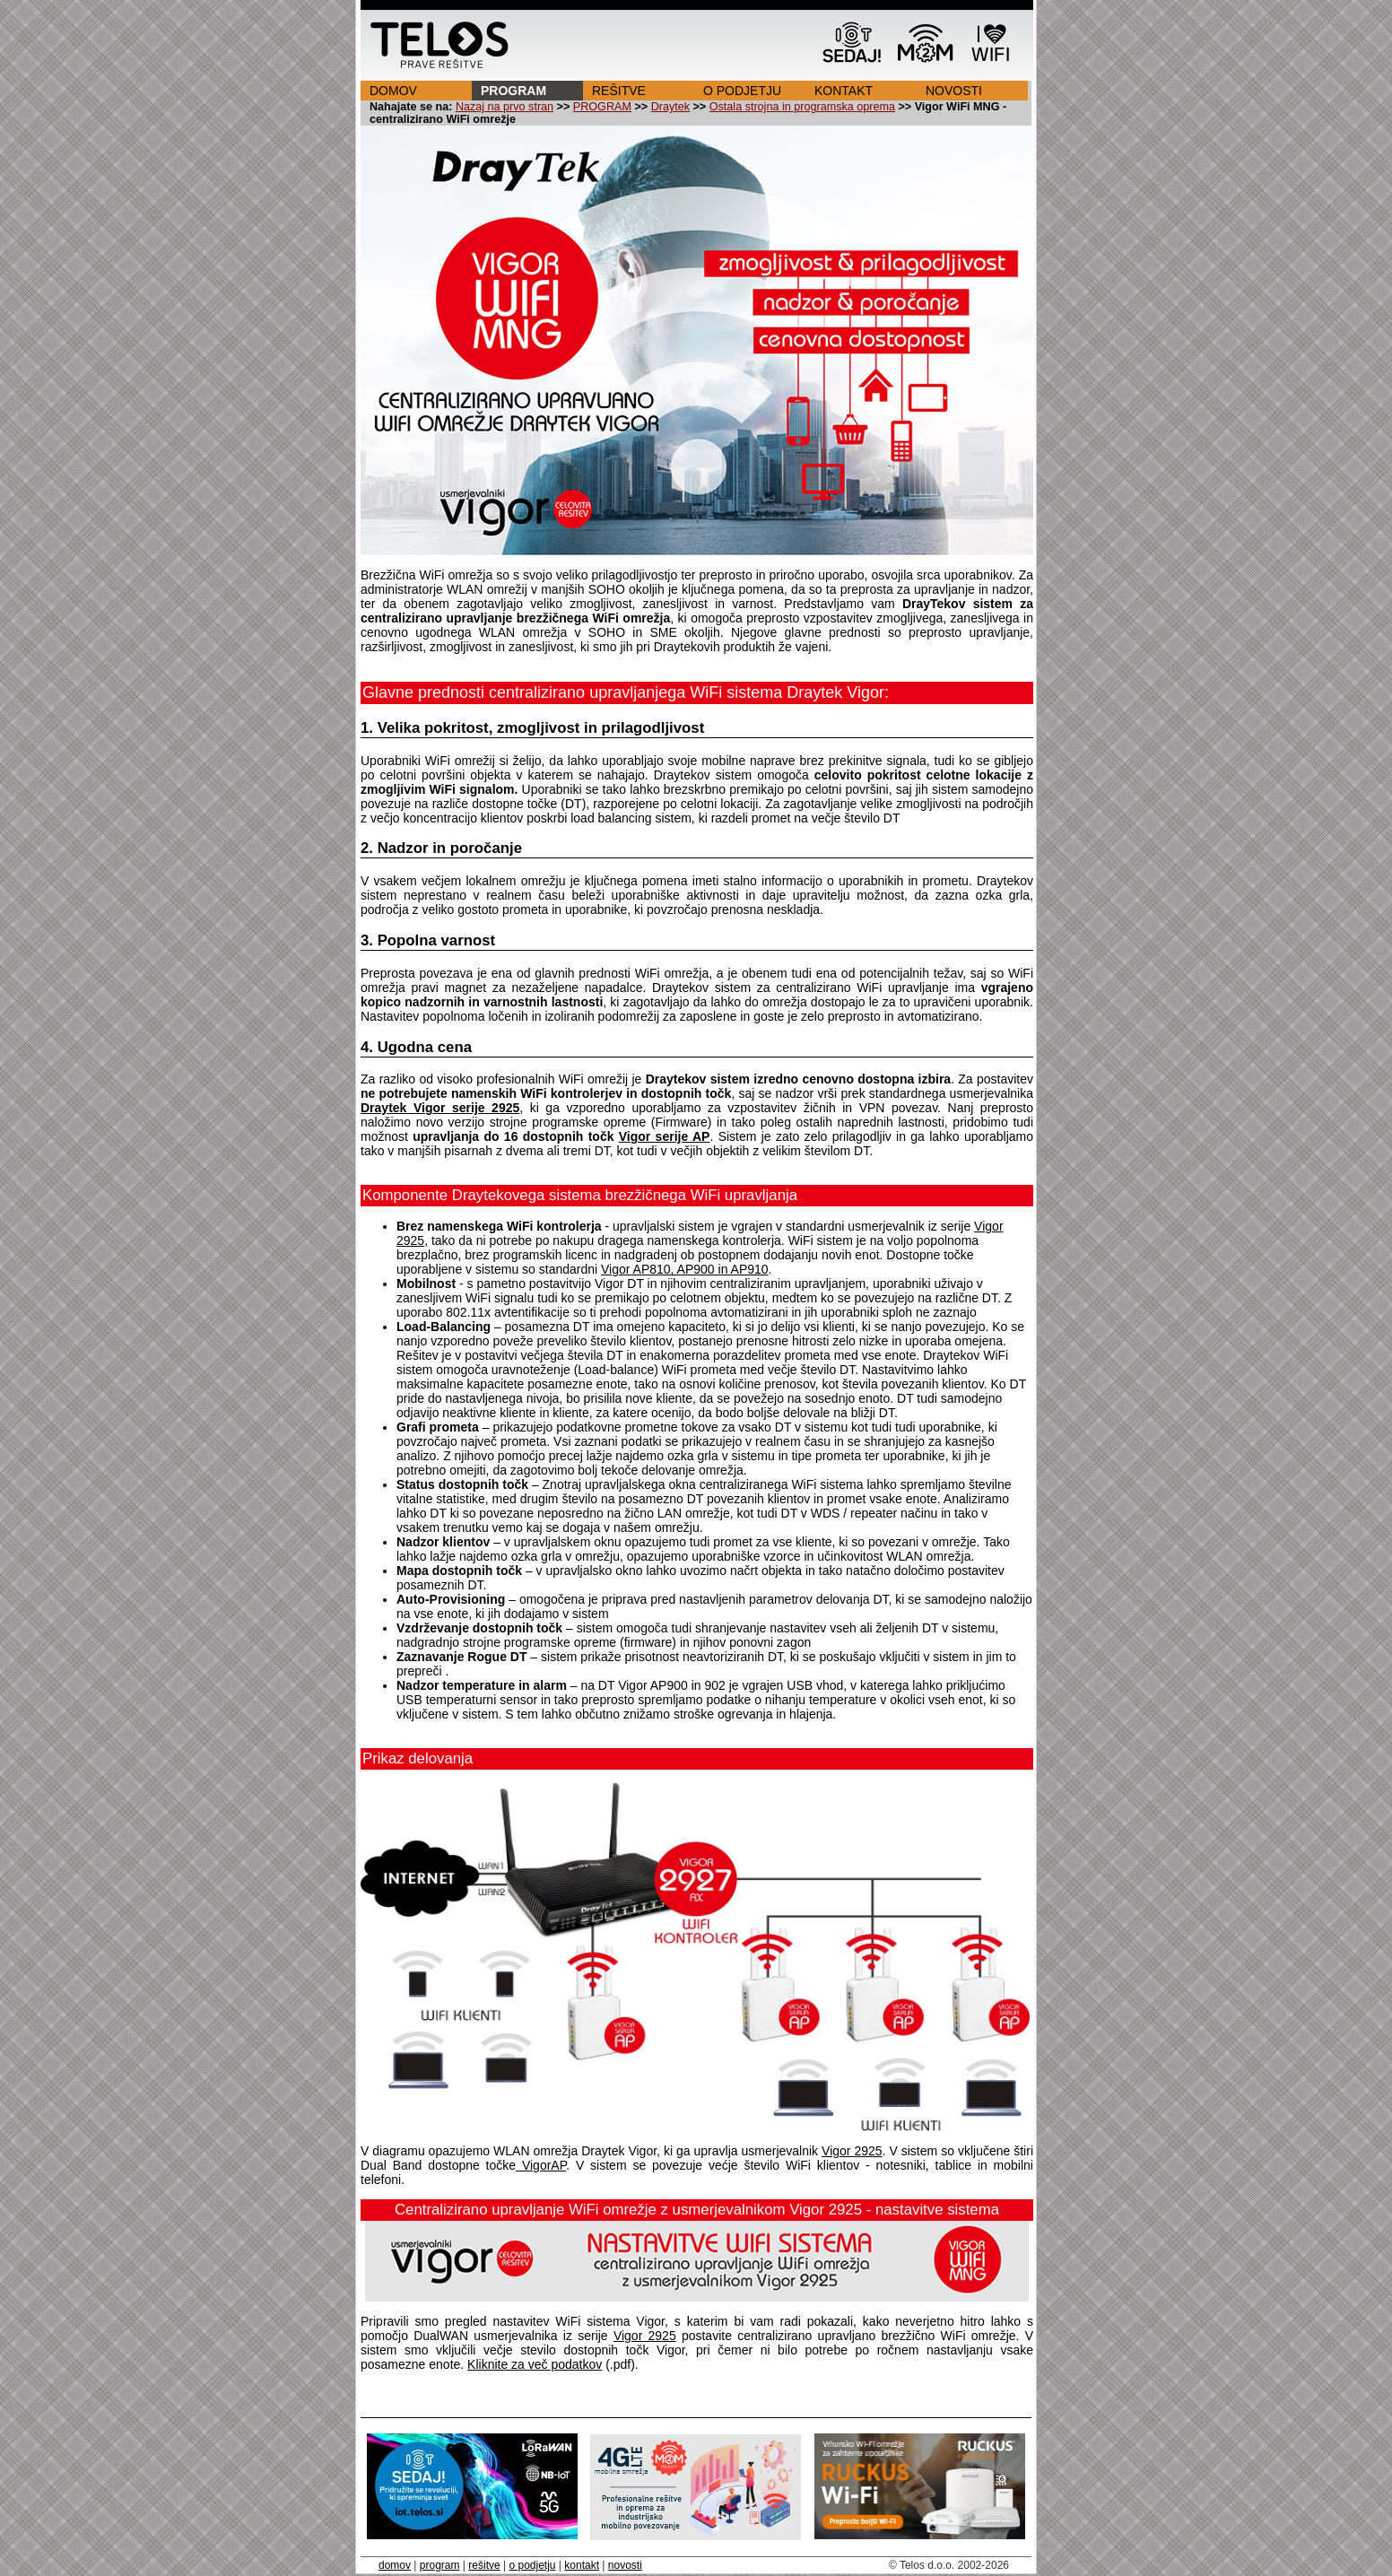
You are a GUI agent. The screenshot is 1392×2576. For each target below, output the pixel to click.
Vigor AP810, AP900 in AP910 (685, 1269)
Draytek (670, 106)
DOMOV (393, 90)
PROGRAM (513, 90)
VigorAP (541, 2165)
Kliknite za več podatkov (534, 2364)
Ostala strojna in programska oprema (802, 106)
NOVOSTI (954, 90)
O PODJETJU (742, 90)
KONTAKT (843, 90)
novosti (625, 2565)
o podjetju (532, 2565)
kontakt (581, 2565)
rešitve (484, 2565)
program (440, 2565)
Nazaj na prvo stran (504, 106)
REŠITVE (619, 90)
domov (394, 2565)
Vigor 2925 (852, 2151)
